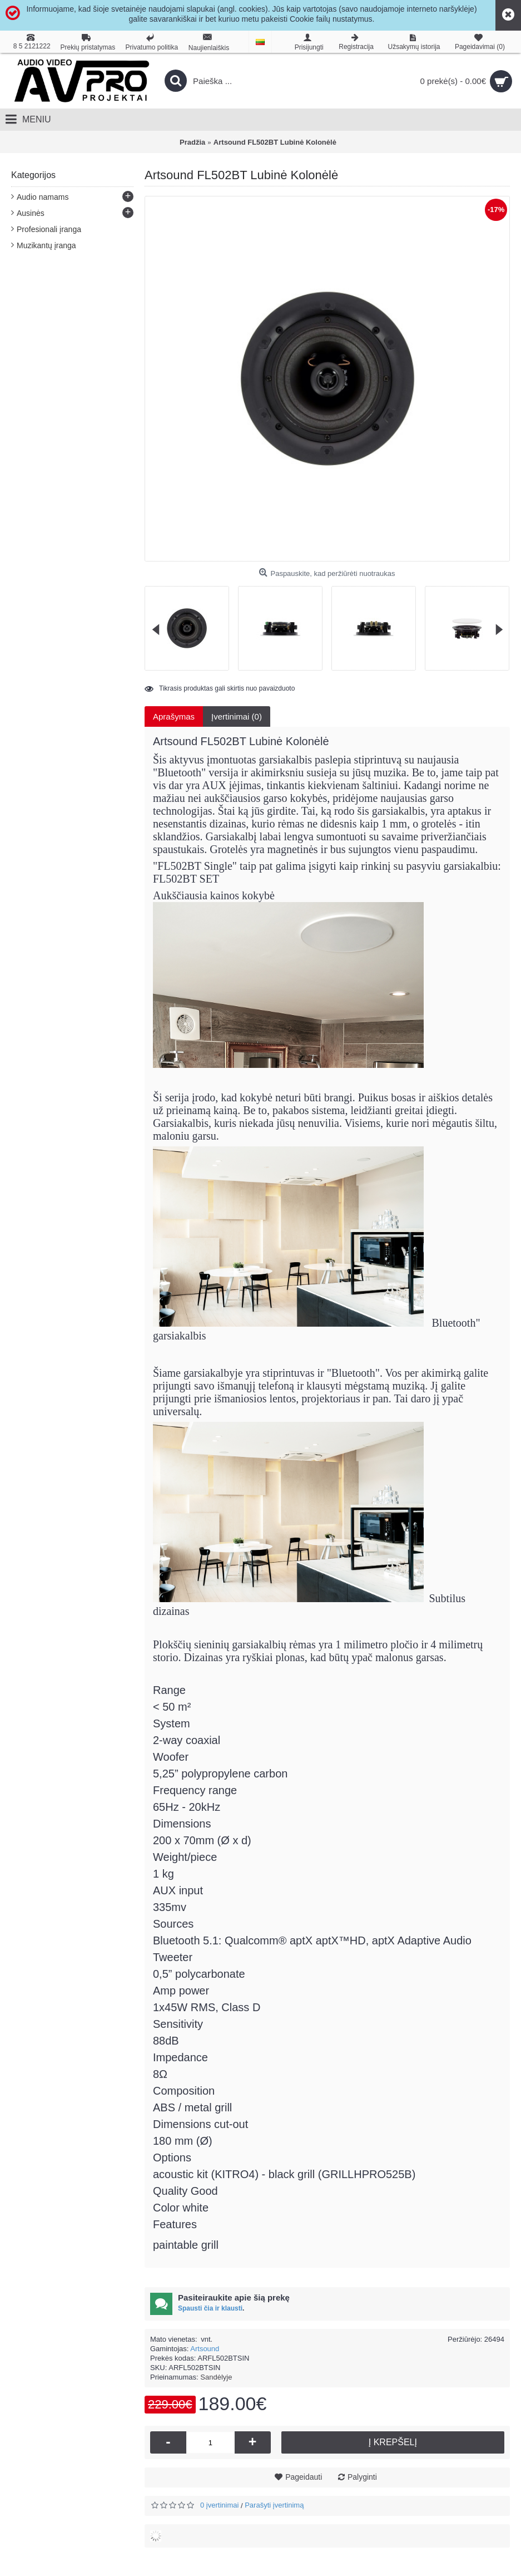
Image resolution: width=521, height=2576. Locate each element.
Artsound (204, 2348)
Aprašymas (174, 716)
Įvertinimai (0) (236, 716)
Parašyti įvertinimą (274, 2505)
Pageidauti (303, 2476)
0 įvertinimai (219, 2505)
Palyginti (362, 2476)
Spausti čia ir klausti (210, 2308)
